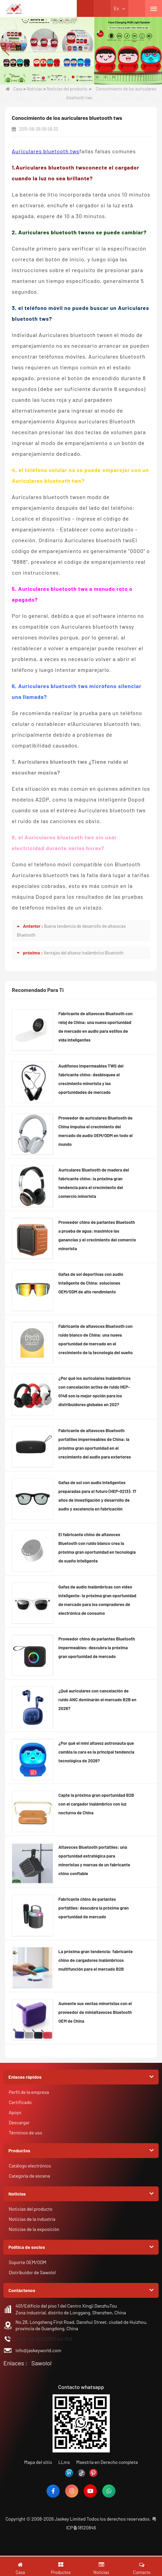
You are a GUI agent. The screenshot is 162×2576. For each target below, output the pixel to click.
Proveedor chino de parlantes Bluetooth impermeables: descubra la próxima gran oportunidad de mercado (96, 1647)
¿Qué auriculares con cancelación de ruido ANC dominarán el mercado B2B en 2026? (97, 1699)
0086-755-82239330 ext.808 (43, 2339)
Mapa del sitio (38, 2462)
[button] (48, 77)
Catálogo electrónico (30, 2165)
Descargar (19, 2122)
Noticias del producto (67, 88)
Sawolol (41, 2363)
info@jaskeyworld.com (38, 2350)
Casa (14, 88)
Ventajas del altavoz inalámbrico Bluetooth (83, 952)
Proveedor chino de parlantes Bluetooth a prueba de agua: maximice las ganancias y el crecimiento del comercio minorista (97, 1235)
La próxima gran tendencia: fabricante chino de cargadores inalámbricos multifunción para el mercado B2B (95, 1960)
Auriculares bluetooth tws (45, 151)
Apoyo (15, 2112)
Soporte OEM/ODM (27, 2262)
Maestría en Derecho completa (107, 2462)
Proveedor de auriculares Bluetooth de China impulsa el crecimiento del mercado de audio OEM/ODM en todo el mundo (95, 1131)
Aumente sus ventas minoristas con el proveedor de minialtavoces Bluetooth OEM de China (95, 2012)
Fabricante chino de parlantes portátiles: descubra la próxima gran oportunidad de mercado (93, 1907)
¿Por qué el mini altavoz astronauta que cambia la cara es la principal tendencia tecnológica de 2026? (96, 1751)
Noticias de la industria (32, 2219)
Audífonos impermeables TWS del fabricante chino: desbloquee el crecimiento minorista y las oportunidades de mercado (90, 1079)
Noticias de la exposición (34, 2229)
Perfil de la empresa (29, 2092)
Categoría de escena (29, 2176)
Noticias (34, 88)
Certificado (20, 2102)
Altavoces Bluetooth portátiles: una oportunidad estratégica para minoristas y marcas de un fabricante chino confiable (94, 1860)
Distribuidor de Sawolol (32, 2272)
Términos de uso (25, 2132)
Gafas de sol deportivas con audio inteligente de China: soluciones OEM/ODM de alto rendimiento (90, 1282)
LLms (64, 2462)
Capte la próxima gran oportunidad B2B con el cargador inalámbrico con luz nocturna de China (96, 1803)
